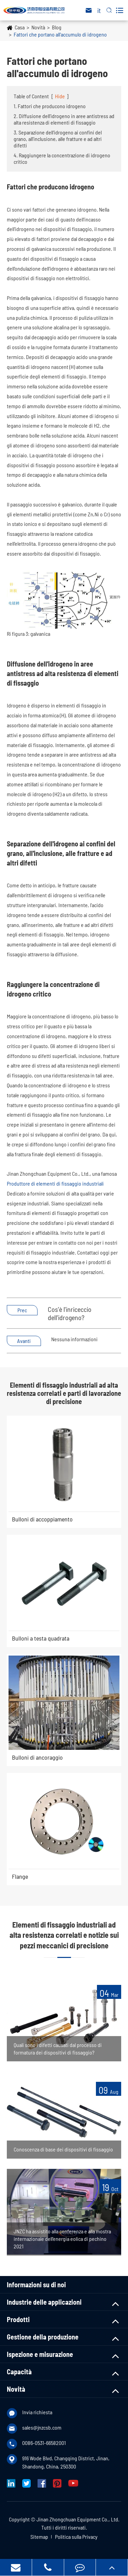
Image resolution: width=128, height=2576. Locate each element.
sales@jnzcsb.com (41, 2427)
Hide (60, 96)
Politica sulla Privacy (76, 2536)
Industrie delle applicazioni (44, 2302)
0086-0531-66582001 (44, 2442)
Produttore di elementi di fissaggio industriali (55, 1183)
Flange (20, 1876)
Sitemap (39, 2536)
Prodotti (18, 2319)
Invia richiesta (37, 2412)
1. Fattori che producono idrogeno (50, 106)
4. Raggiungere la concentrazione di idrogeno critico (62, 158)
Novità (38, 27)
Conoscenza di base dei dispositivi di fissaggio (63, 2149)
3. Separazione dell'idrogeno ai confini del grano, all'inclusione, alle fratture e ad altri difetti (58, 138)
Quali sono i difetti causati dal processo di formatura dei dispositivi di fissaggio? (58, 2049)
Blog (56, 27)
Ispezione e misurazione (40, 2354)
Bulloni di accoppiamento (42, 1519)
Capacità (19, 2371)
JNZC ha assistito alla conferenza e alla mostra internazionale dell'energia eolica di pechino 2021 (62, 2239)
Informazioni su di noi (36, 2284)
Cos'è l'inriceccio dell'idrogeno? (69, 1313)
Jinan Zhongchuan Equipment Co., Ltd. (78, 2519)
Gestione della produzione (43, 2337)
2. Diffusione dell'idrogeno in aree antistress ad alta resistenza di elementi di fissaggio (64, 119)
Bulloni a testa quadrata (40, 1638)
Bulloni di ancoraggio (37, 1757)
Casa (20, 27)
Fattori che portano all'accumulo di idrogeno (60, 34)
